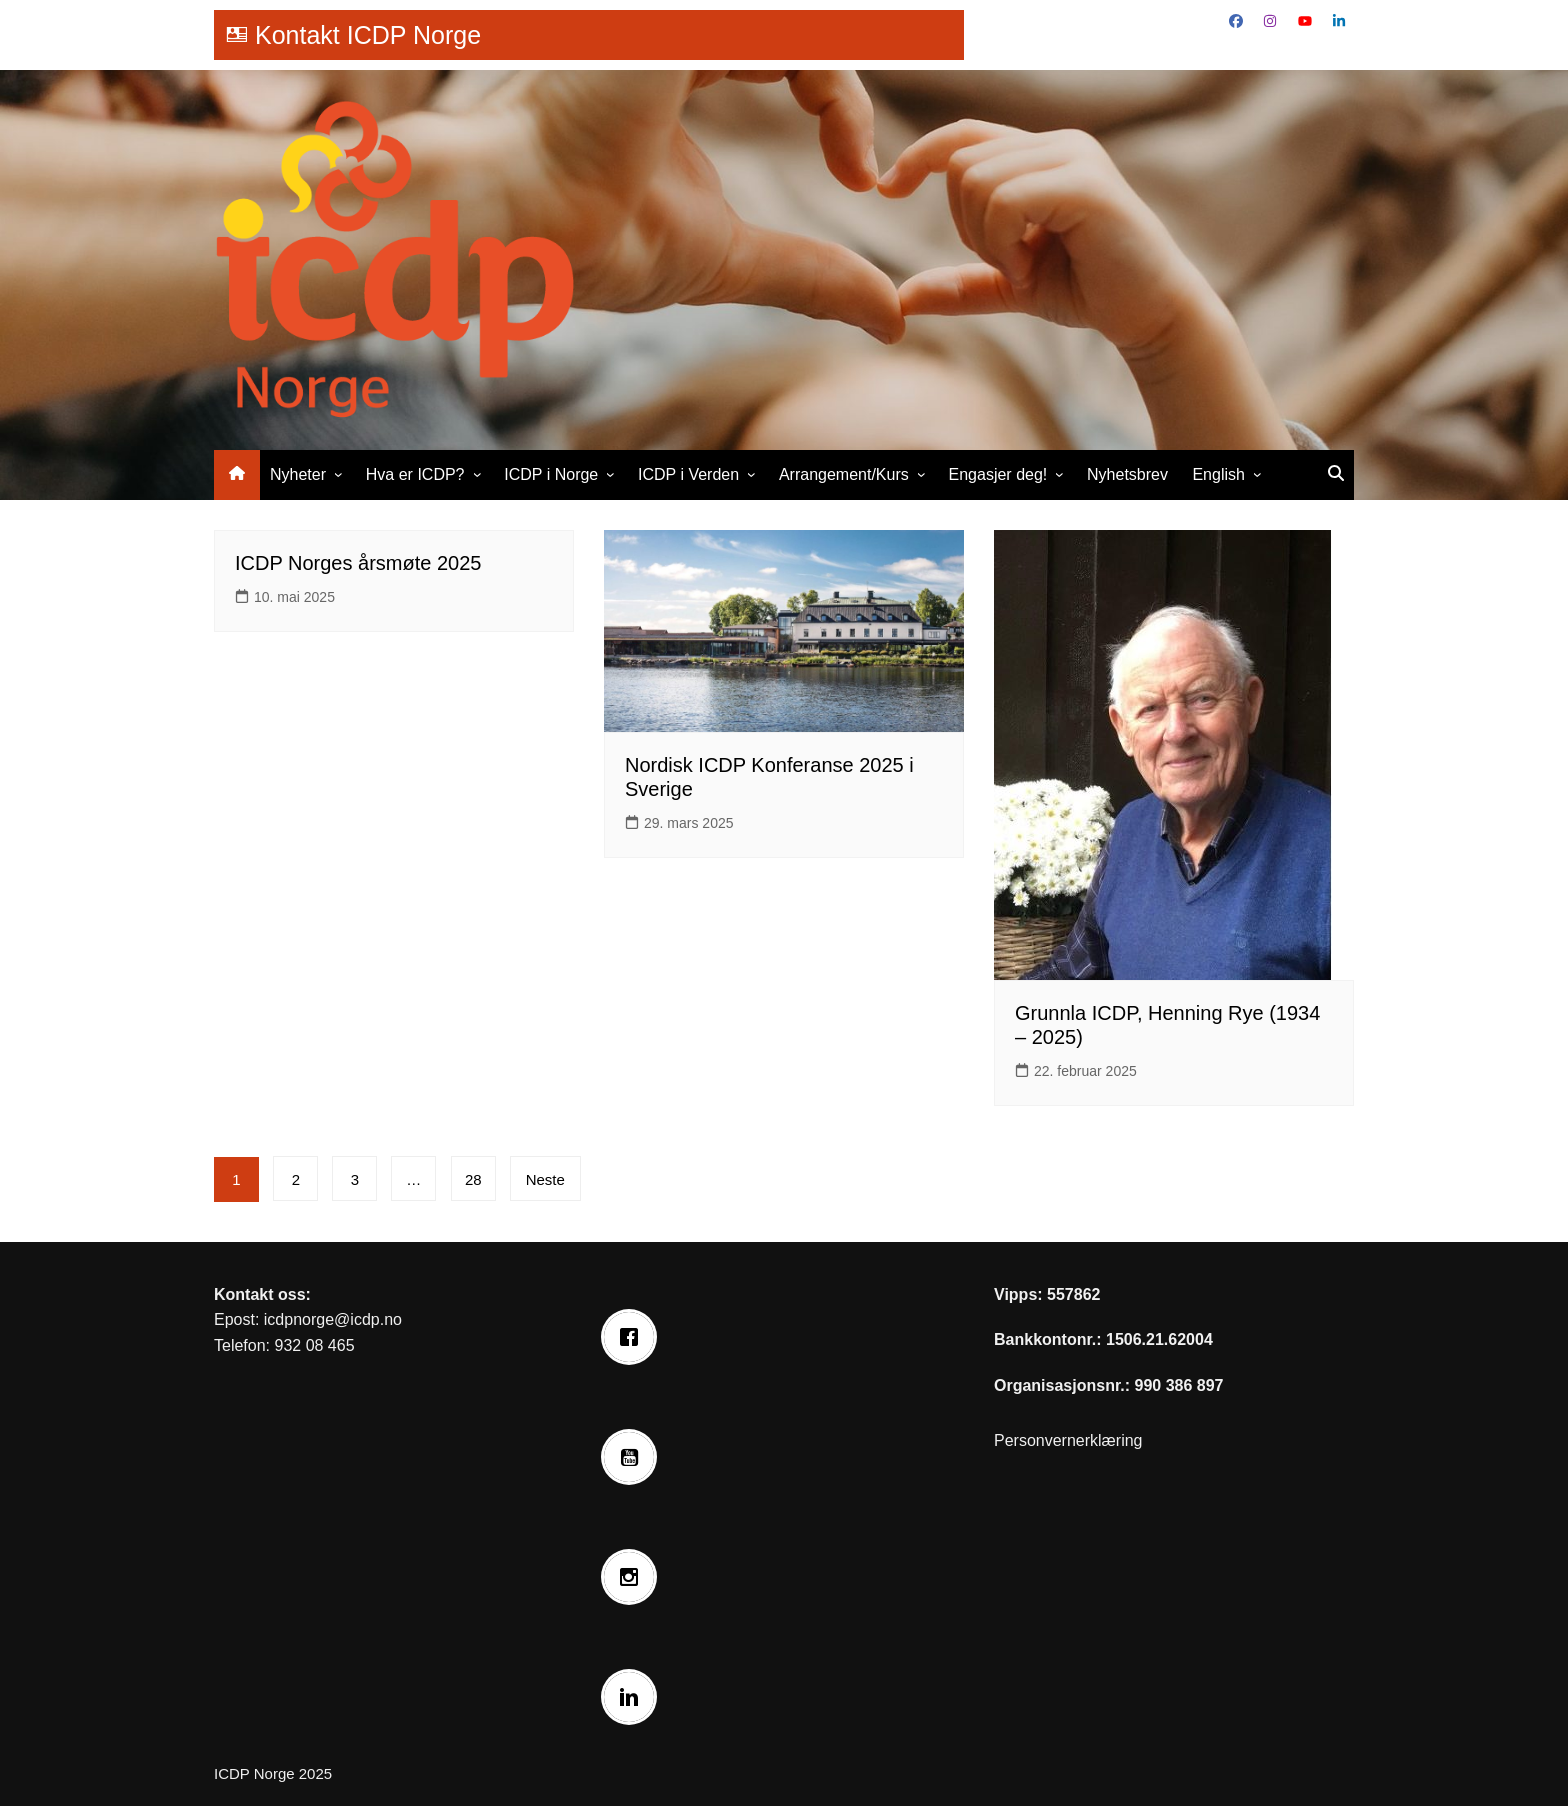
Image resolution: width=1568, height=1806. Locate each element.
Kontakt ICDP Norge (368, 35)
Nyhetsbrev (1127, 474)
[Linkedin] (634, 1697)
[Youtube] (634, 1457)
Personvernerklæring (1068, 1440)
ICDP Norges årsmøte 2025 (358, 563)
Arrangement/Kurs (844, 474)
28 (474, 1179)
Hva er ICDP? (415, 474)
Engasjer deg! (998, 474)
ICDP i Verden (688, 474)
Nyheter (298, 474)
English (1218, 474)
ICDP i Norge (551, 474)
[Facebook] (634, 1337)
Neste (546, 1179)
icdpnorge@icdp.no (333, 1319)
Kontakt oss (260, 1294)
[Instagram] (634, 1577)
